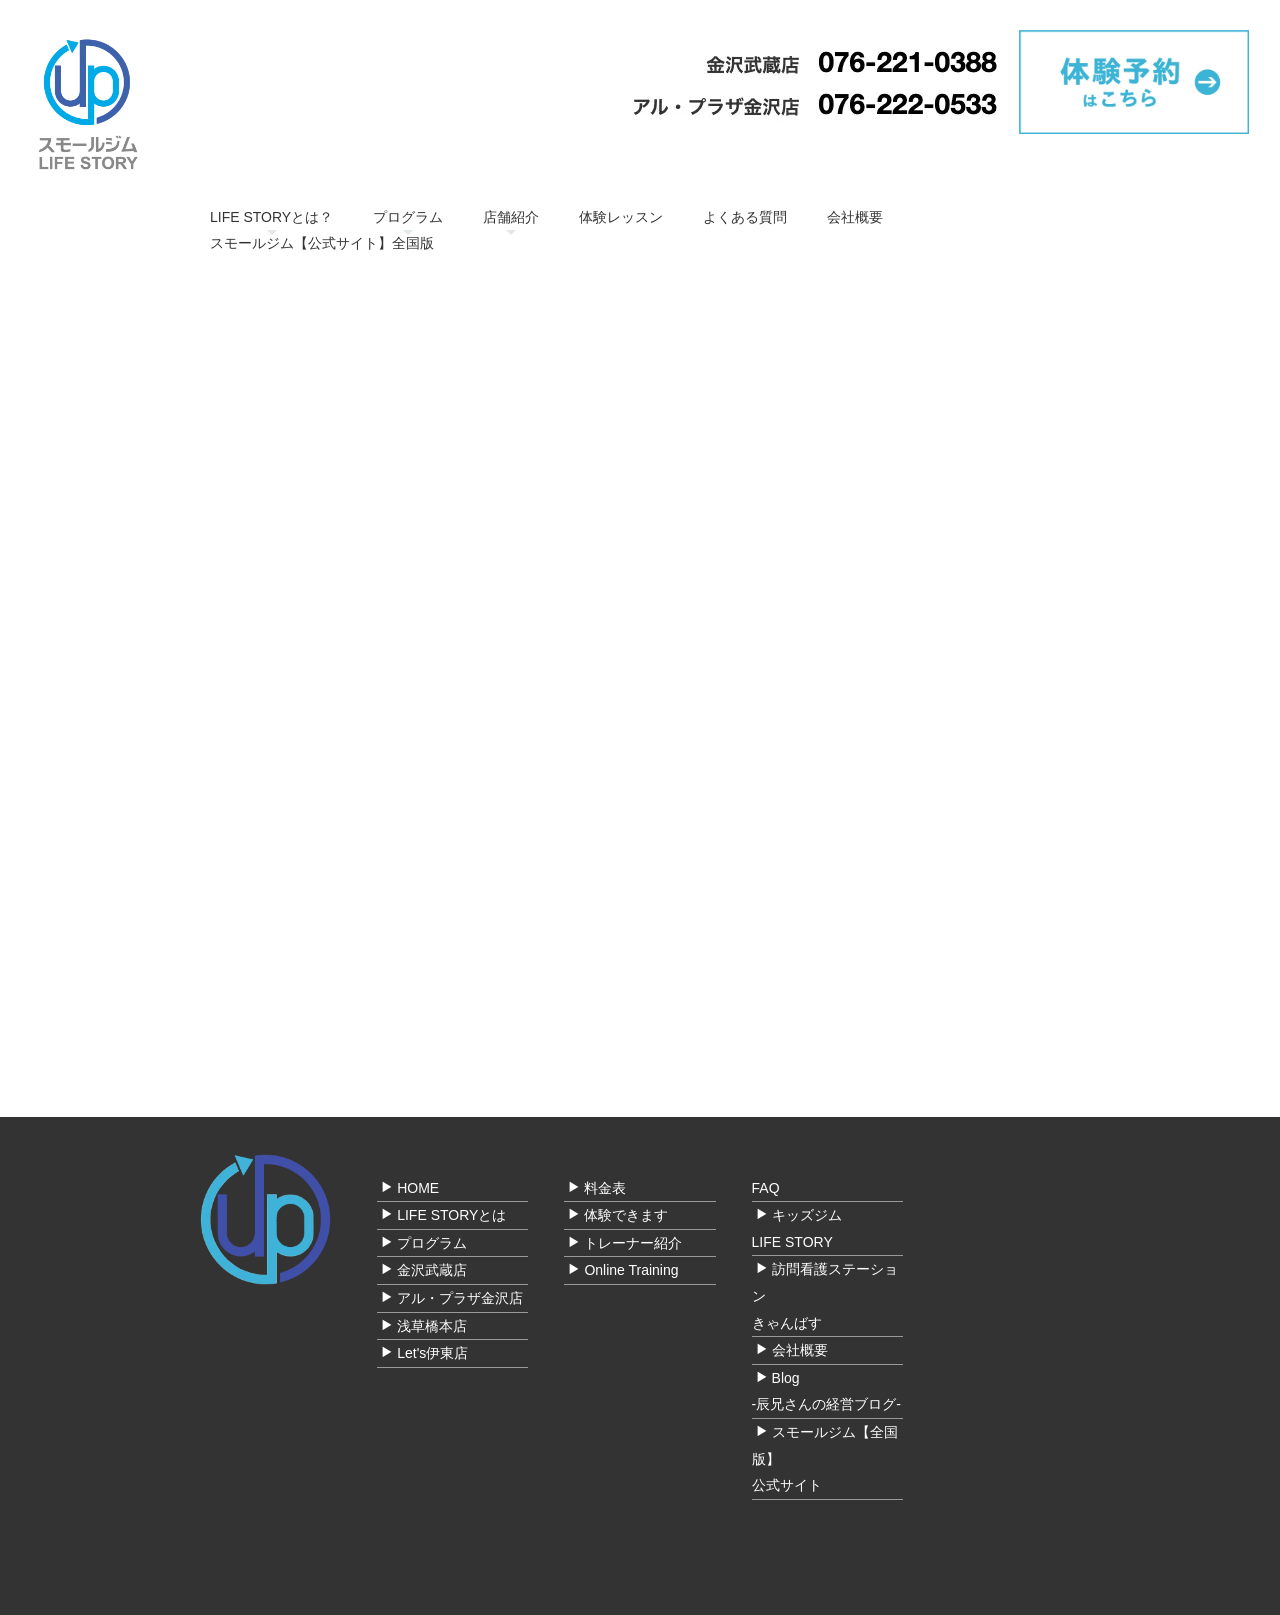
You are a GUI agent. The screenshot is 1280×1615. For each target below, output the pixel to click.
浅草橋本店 (432, 1326)
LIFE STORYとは (451, 1215)
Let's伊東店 (432, 1353)
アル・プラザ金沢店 (460, 1298)
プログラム (408, 217)
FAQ (766, 1188)
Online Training (631, 1271)
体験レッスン (621, 217)
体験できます (626, 1215)
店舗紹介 (511, 217)
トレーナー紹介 (633, 1243)
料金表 (605, 1188)
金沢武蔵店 (432, 1271)
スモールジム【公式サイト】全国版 (322, 243)
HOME (418, 1188)
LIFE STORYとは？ (271, 217)
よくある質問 (745, 217)
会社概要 (855, 217)
